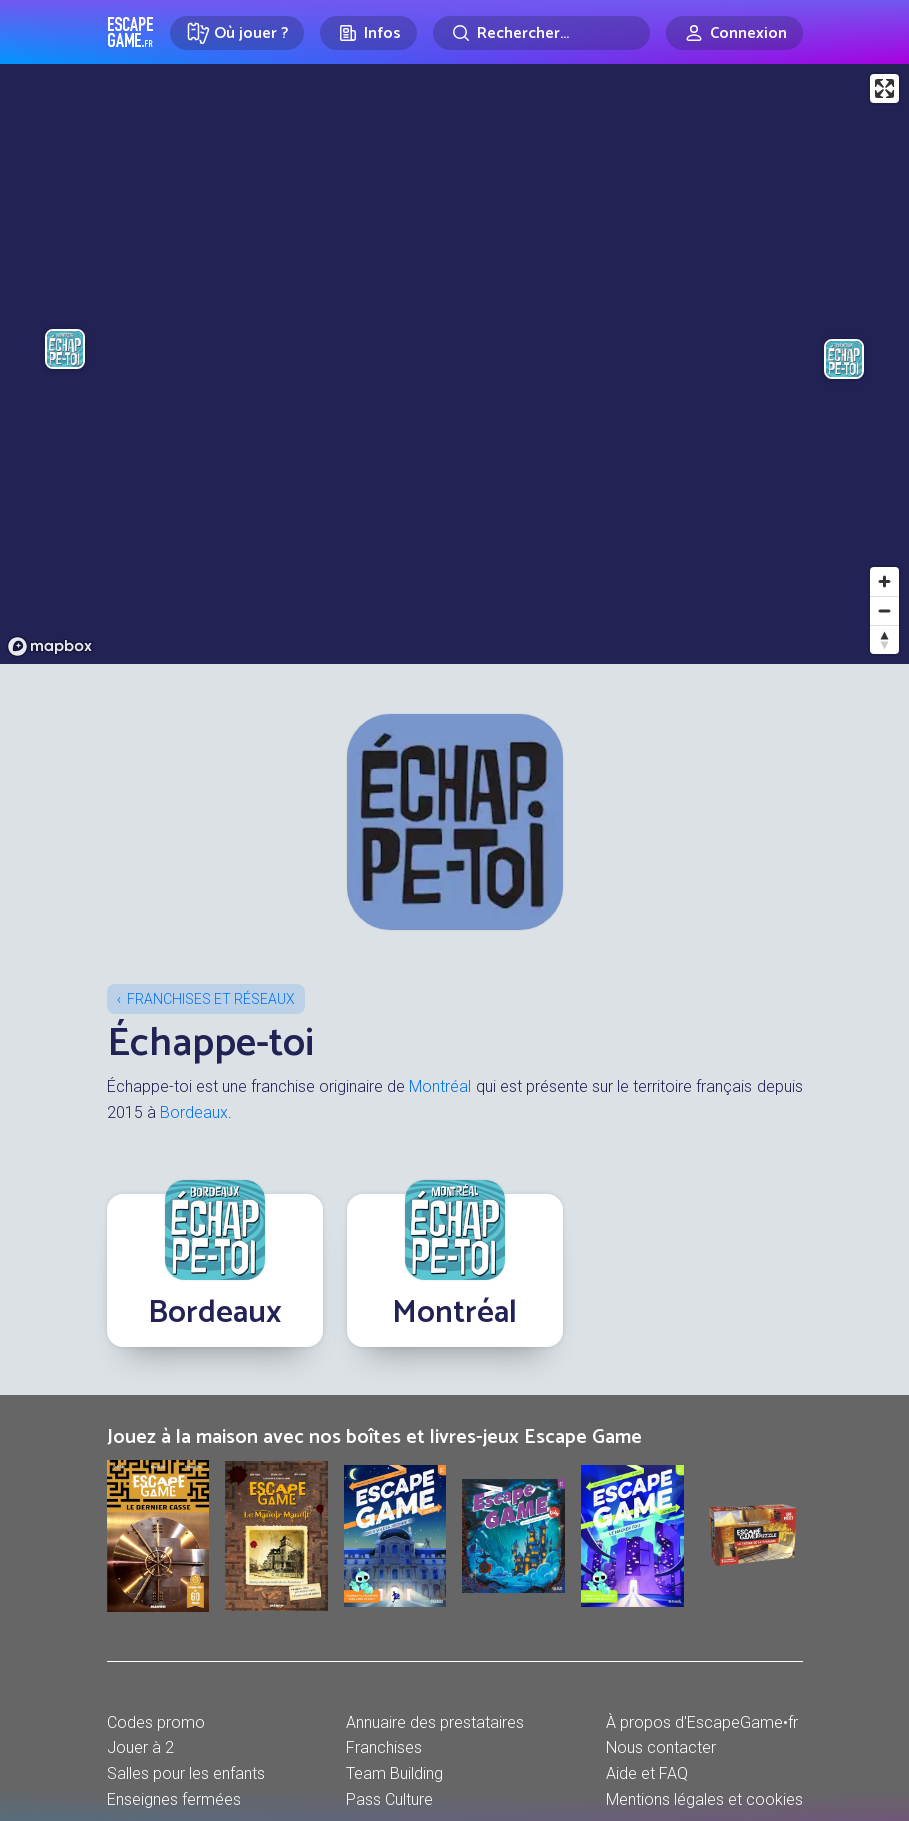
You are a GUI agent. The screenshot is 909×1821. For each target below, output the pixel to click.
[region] (454, 364)
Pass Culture (389, 1799)
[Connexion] (734, 33)
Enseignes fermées (174, 1799)
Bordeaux (194, 1112)
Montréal (440, 1086)
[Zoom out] (884, 610)
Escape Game (130, 32)
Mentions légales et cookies (704, 1799)
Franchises (384, 1747)
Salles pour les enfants (186, 1773)
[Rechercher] (541, 33)
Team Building (394, 1773)
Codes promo (156, 1722)
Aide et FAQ (647, 1773)
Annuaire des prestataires (435, 1722)
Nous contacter (661, 1747)
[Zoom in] (884, 581)
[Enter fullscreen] (884, 88)
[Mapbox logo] (50, 646)
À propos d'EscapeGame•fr (702, 1722)
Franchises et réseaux (211, 999)
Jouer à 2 (140, 1747)
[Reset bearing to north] (884, 639)
